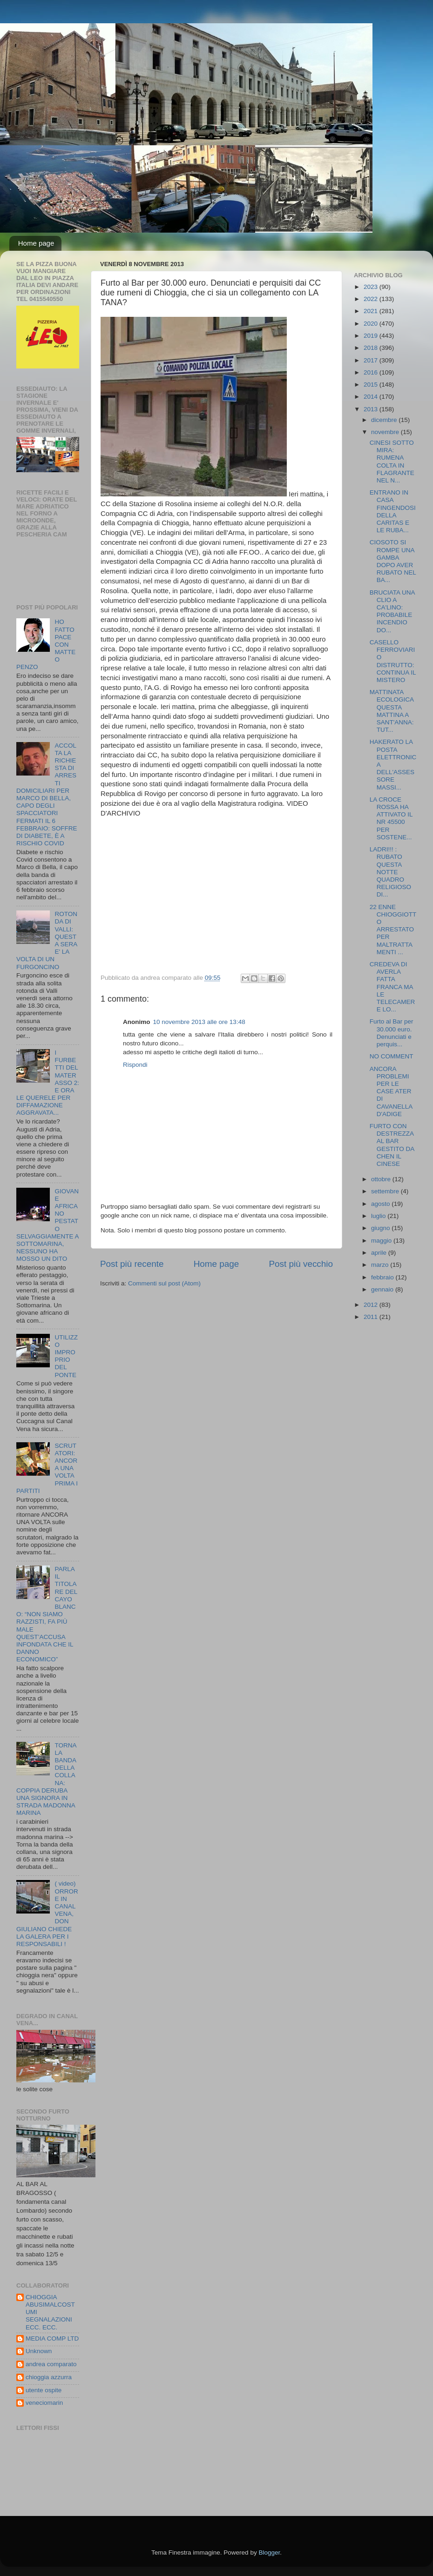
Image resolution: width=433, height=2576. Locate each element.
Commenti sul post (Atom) (164, 1283)
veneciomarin (44, 2402)
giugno (381, 1227)
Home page (36, 243)
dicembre (385, 419)
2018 (371, 347)
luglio (379, 1215)
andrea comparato (51, 2364)
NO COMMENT (391, 1056)
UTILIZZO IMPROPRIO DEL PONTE (66, 1356)
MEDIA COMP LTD (52, 2338)
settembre (386, 1191)
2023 (371, 286)
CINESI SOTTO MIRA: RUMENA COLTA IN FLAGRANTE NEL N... (392, 461)
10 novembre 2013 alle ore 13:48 (199, 1021)
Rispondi (135, 1064)
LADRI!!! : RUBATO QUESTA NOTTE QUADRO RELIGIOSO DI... (390, 872)
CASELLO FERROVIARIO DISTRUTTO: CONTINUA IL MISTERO (393, 661)
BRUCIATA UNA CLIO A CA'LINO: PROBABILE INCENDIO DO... (392, 611)
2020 (371, 323)
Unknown (39, 2351)
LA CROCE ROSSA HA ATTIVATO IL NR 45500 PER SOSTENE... (391, 818)
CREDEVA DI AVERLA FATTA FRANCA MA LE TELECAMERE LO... (392, 987)
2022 (371, 298)
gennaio (383, 1289)
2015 (371, 384)
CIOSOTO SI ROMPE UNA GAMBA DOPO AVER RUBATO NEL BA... (393, 561)
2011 (371, 1316)
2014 (371, 396)
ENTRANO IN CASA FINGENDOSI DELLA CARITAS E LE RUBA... (393, 511)
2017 (371, 360)
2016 (371, 372)
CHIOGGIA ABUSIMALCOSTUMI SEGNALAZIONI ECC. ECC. (50, 2312)
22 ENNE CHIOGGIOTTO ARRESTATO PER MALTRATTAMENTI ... (393, 929)
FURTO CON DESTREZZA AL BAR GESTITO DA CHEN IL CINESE (392, 1145)
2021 (371, 311)
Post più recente (132, 1264)
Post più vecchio (301, 1264)
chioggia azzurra (49, 2377)
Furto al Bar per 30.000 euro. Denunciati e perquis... (391, 1033)
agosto (381, 1203)
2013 (371, 409)
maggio (382, 1240)
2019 (371, 335)
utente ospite (43, 2390)
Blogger (269, 2552)
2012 (371, 1304)
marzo (380, 1264)
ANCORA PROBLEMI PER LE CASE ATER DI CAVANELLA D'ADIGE (391, 1091)
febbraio (383, 1277)
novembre (386, 431)
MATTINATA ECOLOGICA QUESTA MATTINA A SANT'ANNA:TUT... (392, 711)
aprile (379, 1252)
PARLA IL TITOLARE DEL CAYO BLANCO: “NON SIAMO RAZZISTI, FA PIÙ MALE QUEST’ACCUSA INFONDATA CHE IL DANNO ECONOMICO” (46, 1614)
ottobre (381, 1179)
